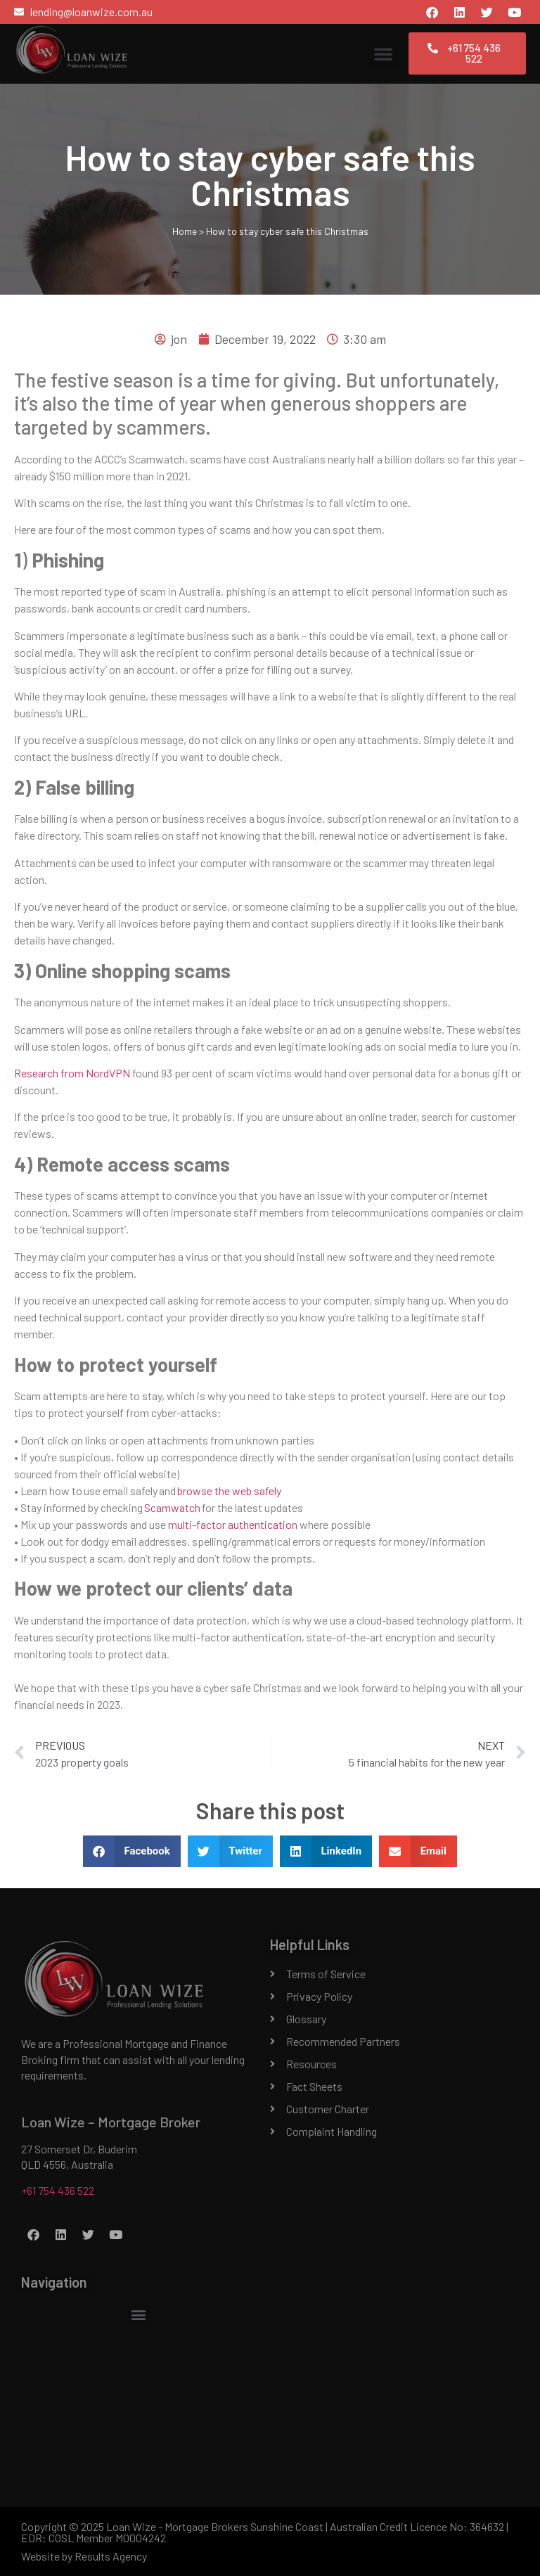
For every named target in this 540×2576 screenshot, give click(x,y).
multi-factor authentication (232, 1524)
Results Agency (111, 2556)
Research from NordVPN (72, 1072)
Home (184, 231)
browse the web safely (229, 1490)
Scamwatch (172, 1507)
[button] (383, 53)
